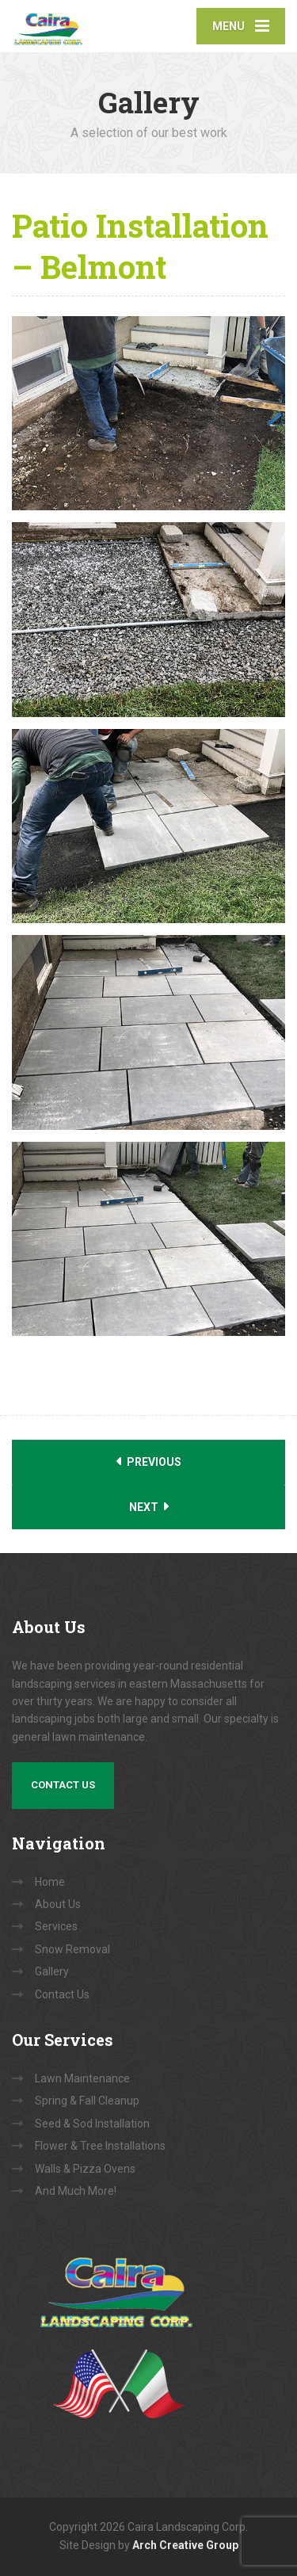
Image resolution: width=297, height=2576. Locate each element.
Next (149, 1506)
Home (50, 1882)
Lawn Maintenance (82, 2078)
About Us (58, 1904)
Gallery (52, 1971)
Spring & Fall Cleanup (87, 2100)
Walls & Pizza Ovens (85, 2168)
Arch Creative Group (185, 2545)
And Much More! (75, 2191)
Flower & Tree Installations (100, 2145)
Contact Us (63, 1785)
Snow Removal (72, 1949)
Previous (148, 1461)
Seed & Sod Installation (92, 2123)
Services (56, 1926)
